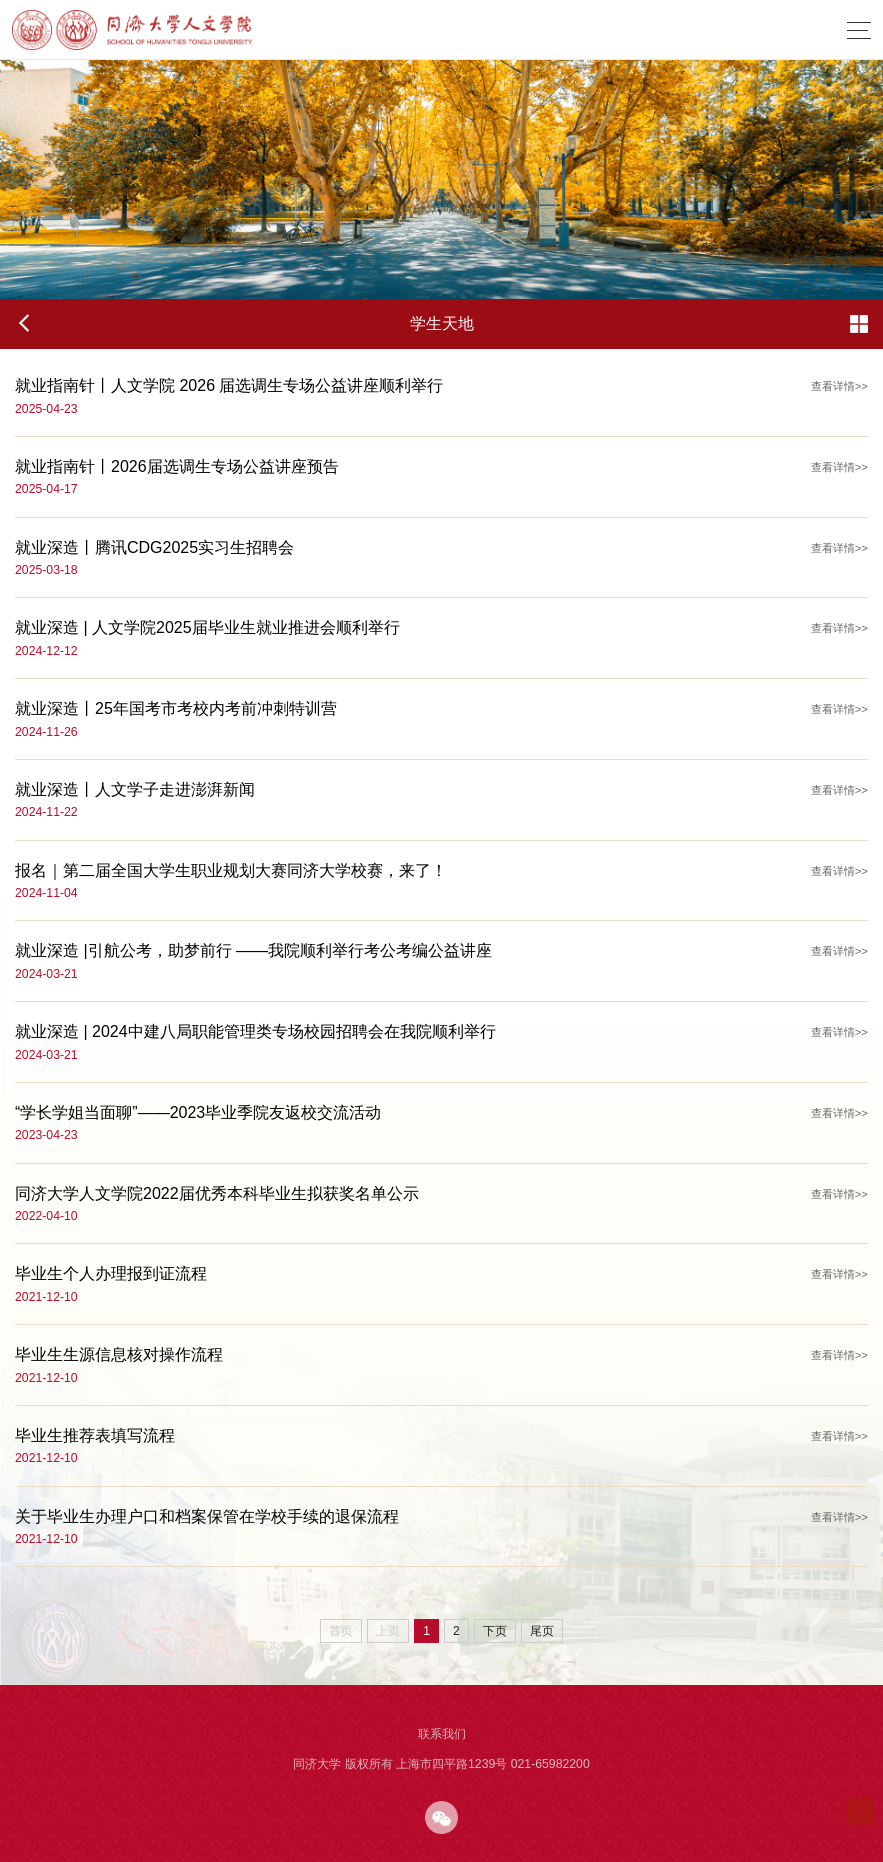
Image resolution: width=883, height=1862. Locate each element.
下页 (495, 1631)
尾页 (542, 1631)
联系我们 (442, 1734)
